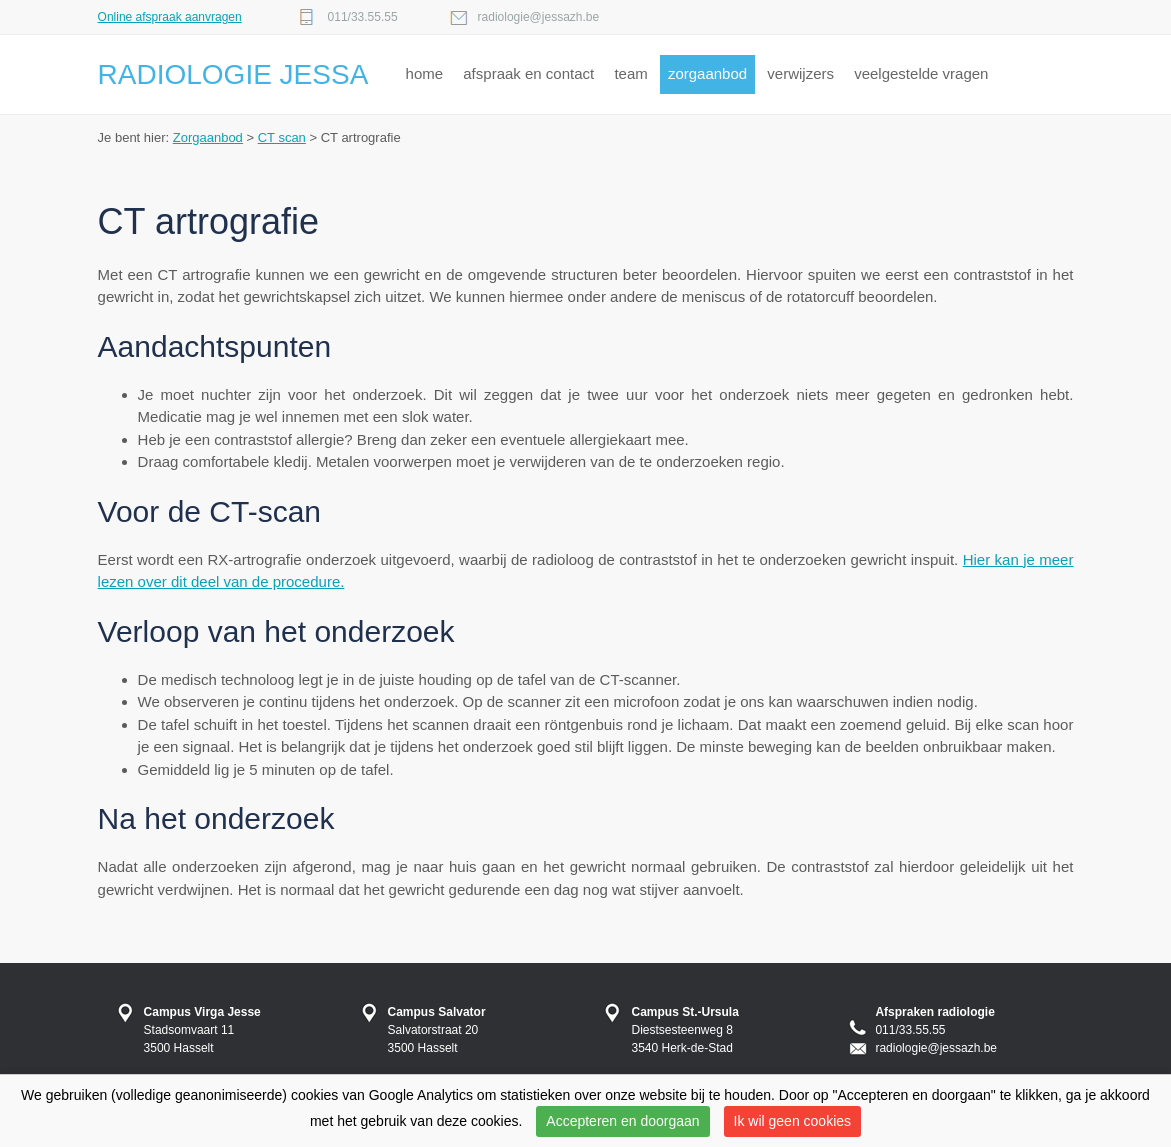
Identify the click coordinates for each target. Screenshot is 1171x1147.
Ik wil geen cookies (793, 1121)
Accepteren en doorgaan (622, 1121)
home (425, 73)
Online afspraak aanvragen (170, 17)
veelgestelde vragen (921, 73)
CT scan (282, 137)
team (630, 73)
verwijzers (800, 73)
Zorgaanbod (208, 137)
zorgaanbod (707, 73)
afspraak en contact (528, 73)
